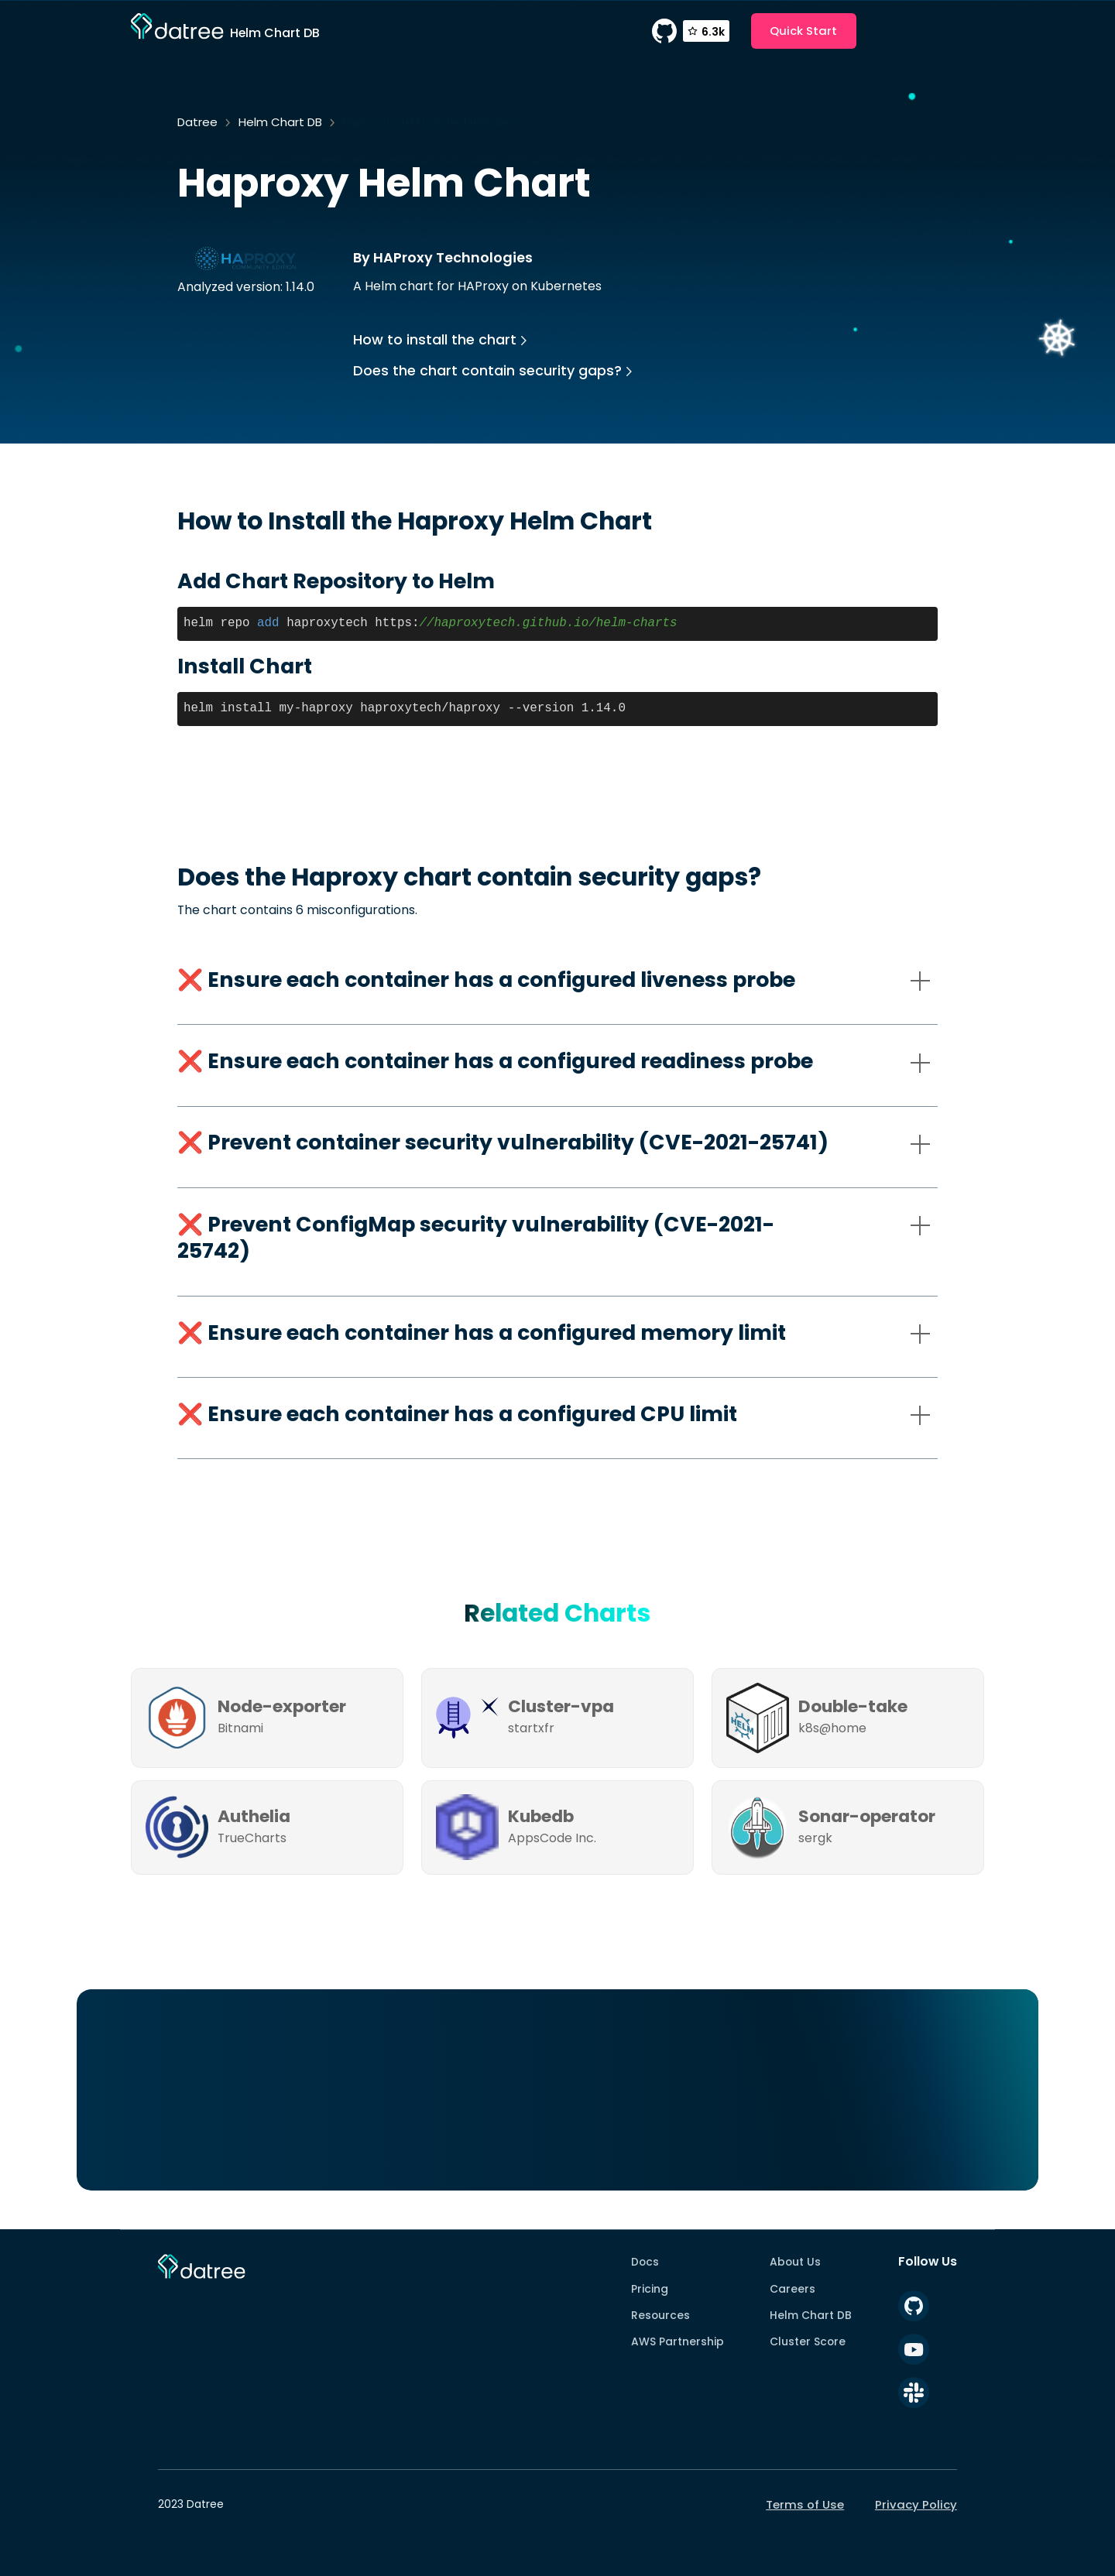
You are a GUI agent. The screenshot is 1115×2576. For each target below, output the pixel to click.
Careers (792, 2289)
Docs (645, 2261)
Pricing (649, 2289)
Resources (660, 2315)
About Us (795, 2261)
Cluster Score (808, 2341)
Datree (197, 122)
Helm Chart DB (280, 122)
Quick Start (803, 30)
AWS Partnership (677, 2341)
